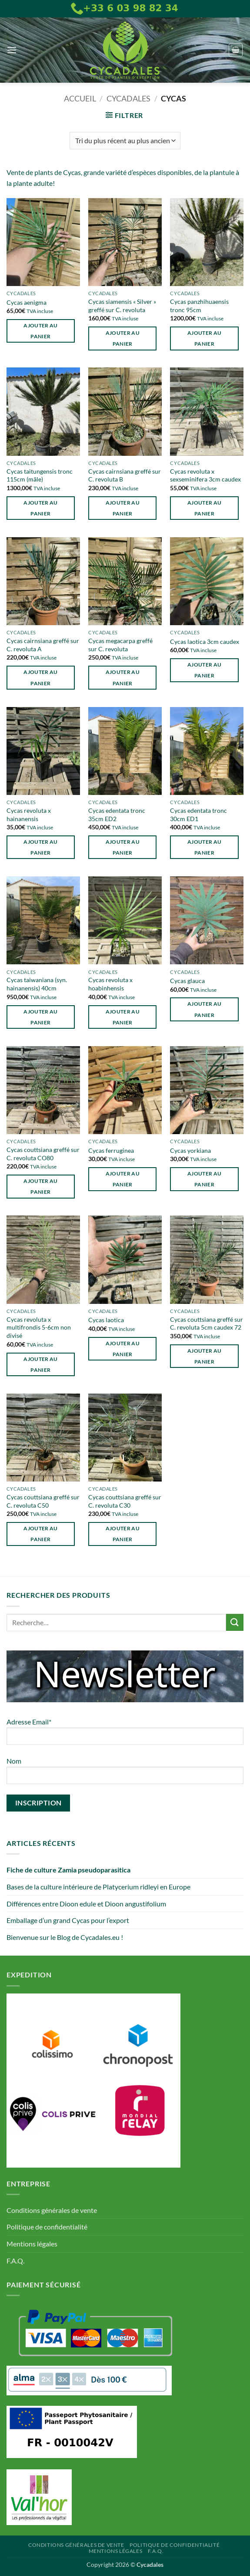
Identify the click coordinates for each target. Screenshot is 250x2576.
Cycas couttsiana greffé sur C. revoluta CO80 (43, 1154)
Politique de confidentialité (47, 2226)
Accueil (80, 98)
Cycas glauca (187, 980)
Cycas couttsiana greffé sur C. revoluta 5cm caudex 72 (206, 1323)
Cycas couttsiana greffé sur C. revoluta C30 (124, 1501)
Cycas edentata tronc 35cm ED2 (116, 814)
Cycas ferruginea (111, 1150)
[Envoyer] (234, 1622)
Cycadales (128, 98)
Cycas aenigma (27, 302)
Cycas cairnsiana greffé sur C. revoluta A (43, 645)
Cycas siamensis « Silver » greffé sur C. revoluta (122, 305)
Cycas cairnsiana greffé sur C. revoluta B (124, 475)
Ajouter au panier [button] (40, 331)
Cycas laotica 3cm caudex (204, 641)
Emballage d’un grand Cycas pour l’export (68, 1920)
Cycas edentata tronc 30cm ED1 (198, 814)
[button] (12, 50)
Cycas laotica (106, 1319)
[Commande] (125, 140)
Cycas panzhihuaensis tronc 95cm (199, 305)
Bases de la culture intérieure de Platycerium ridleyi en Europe (98, 1886)
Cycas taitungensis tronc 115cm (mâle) (40, 475)
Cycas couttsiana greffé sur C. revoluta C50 (43, 1501)
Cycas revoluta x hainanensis (29, 814)
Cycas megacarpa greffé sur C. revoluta (120, 645)
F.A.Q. (15, 2260)
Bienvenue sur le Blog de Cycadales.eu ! (65, 1937)
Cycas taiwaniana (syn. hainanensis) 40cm (37, 984)
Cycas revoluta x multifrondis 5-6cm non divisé (39, 1327)
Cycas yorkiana (190, 1150)
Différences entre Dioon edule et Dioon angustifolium (86, 1903)
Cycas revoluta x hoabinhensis (110, 984)
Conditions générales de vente (52, 2210)
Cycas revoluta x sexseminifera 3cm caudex (205, 475)
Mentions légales (32, 2243)
